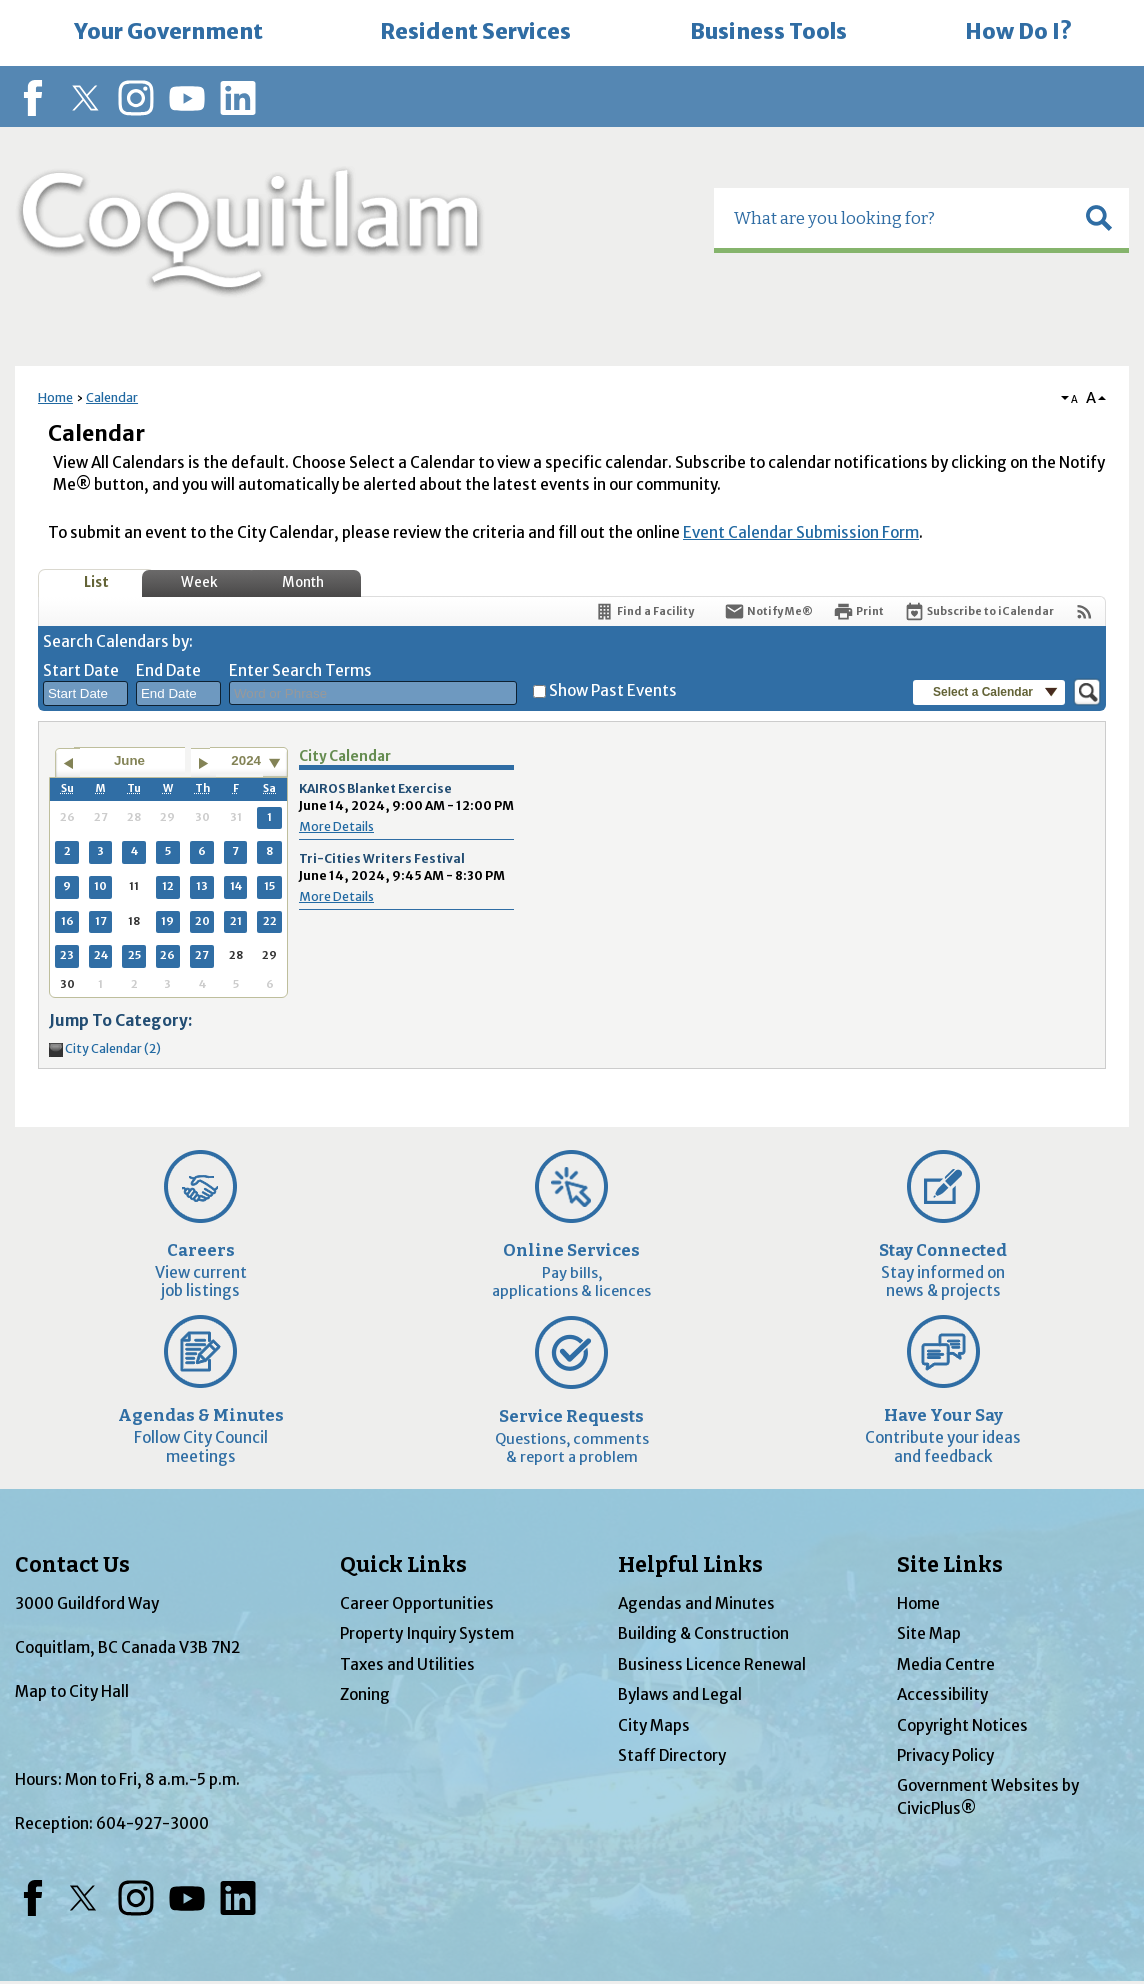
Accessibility (942, 1694)
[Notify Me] (768, 611)
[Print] (858, 611)
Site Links (950, 1565)
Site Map (929, 1633)
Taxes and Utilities (407, 1664)
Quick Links (403, 1565)
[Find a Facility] (644, 611)
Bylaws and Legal (680, 1694)
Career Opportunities (417, 1603)
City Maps (654, 1725)
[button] (1099, 218)
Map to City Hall (72, 1691)
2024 (246, 760)
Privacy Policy (945, 1755)
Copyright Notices (962, 1725)
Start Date (81, 670)
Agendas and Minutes (696, 1603)
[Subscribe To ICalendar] (979, 611)
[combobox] (85, 694)
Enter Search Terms (300, 670)
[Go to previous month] (67, 763)
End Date (168, 670)
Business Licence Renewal (712, 1664)
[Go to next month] (203, 763)
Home (55, 397)
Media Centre (946, 1664)
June (129, 760)
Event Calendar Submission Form (801, 532)
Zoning (365, 1694)
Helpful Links (690, 1565)
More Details (336, 826)
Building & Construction (703, 1633)
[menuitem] (168, 33)
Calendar (112, 397)
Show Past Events (613, 690)
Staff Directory (672, 1755)
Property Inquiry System (427, 1633)
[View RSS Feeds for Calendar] (1084, 611)
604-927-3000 (152, 1823)
